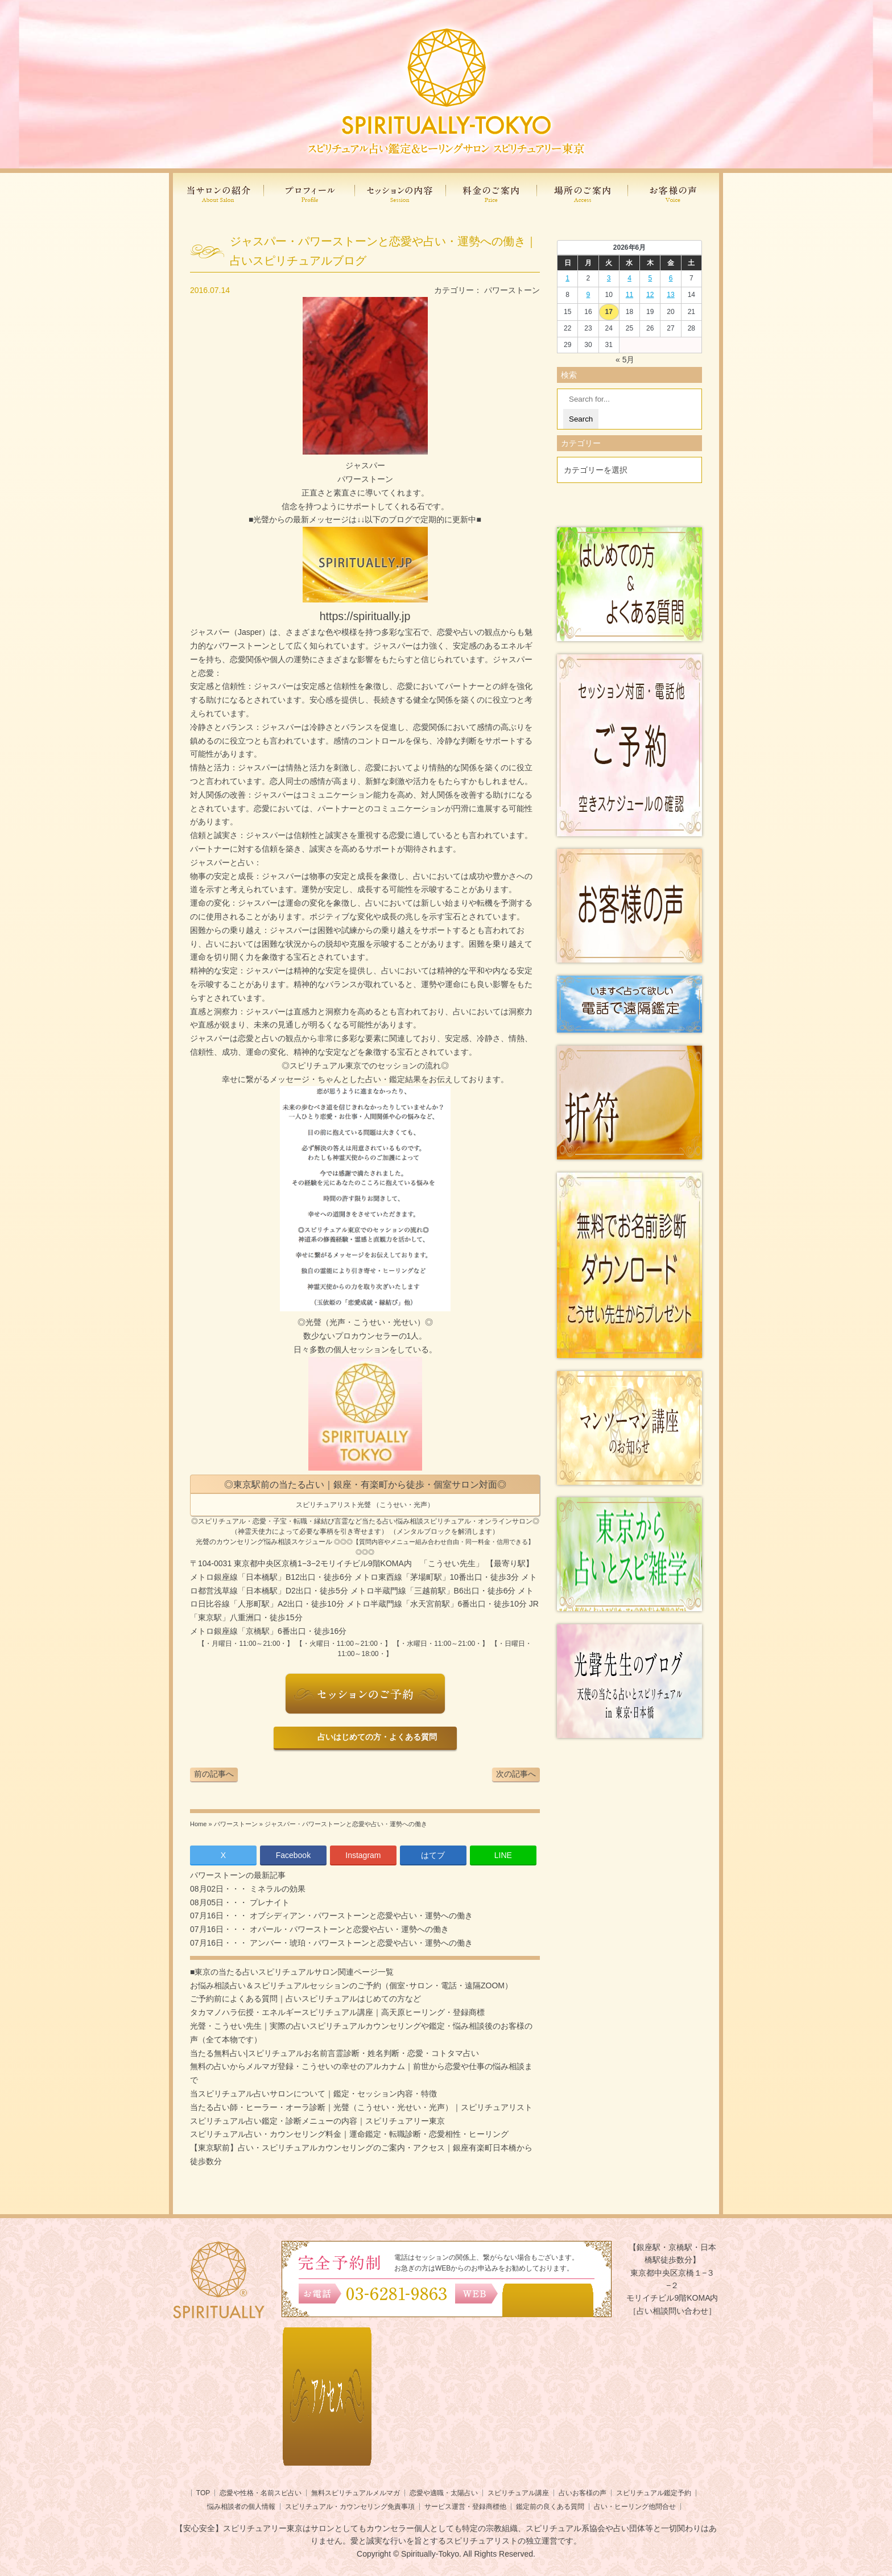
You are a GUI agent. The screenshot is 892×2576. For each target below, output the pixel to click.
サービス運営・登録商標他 (465, 2507)
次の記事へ (516, 1773)
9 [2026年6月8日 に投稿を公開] (588, 295)
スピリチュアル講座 (518, 2493)
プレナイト (268, 1902)
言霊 (341, 1521)
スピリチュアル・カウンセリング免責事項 (350, 2507)
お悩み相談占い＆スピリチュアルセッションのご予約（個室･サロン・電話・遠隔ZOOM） (351, 1985)
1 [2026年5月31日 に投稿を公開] (567, 278)
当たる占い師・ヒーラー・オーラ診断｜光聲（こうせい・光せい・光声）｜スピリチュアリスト (361, 2107)
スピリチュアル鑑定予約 (653, 2493)
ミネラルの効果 (276, 1888)
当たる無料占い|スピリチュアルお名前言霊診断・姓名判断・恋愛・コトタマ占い (334, 2053)
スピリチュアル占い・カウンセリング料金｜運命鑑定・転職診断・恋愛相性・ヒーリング (349, 2134)
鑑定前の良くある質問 (550, 2507)
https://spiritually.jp (365, 616)
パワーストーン (512, 290)
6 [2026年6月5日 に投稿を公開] (671, 278)
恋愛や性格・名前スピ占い (261, 2493)
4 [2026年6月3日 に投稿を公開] (629, 278)
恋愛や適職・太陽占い (444, 2493)
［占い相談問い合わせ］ (672, 2310)
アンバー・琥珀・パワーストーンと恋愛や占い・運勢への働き (360, 1942)
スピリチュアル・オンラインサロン (477, 1521)
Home (198, 1823)
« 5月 (625, 359)
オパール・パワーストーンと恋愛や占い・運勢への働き (348, 1929)
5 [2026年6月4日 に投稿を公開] (650, 278)
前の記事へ (214, 1773)
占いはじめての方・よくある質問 (375, 1737)
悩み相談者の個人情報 (241, 2507)
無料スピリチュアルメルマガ (355, 2493)
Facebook (293, 1855)
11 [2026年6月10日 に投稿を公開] (629, 295)
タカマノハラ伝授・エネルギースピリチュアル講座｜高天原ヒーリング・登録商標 (337, 2012)
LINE (503, 1855)
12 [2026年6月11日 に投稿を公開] (650, 295)
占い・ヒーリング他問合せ (635, 2507)
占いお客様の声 (582, 2493)
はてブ (433, 1855)
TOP (203, 2493)
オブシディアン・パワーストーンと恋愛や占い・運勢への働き (360, 1915)
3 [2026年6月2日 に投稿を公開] (609, 278)
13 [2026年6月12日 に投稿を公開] (670, 295)
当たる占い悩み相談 (392, 1521)
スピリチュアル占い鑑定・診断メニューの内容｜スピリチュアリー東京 (317, 2120)
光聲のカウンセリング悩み (237, 1542)
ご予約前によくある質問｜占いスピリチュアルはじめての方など (305, 1998)
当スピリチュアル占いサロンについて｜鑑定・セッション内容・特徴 (313, 2093)
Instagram (363, 1855)
